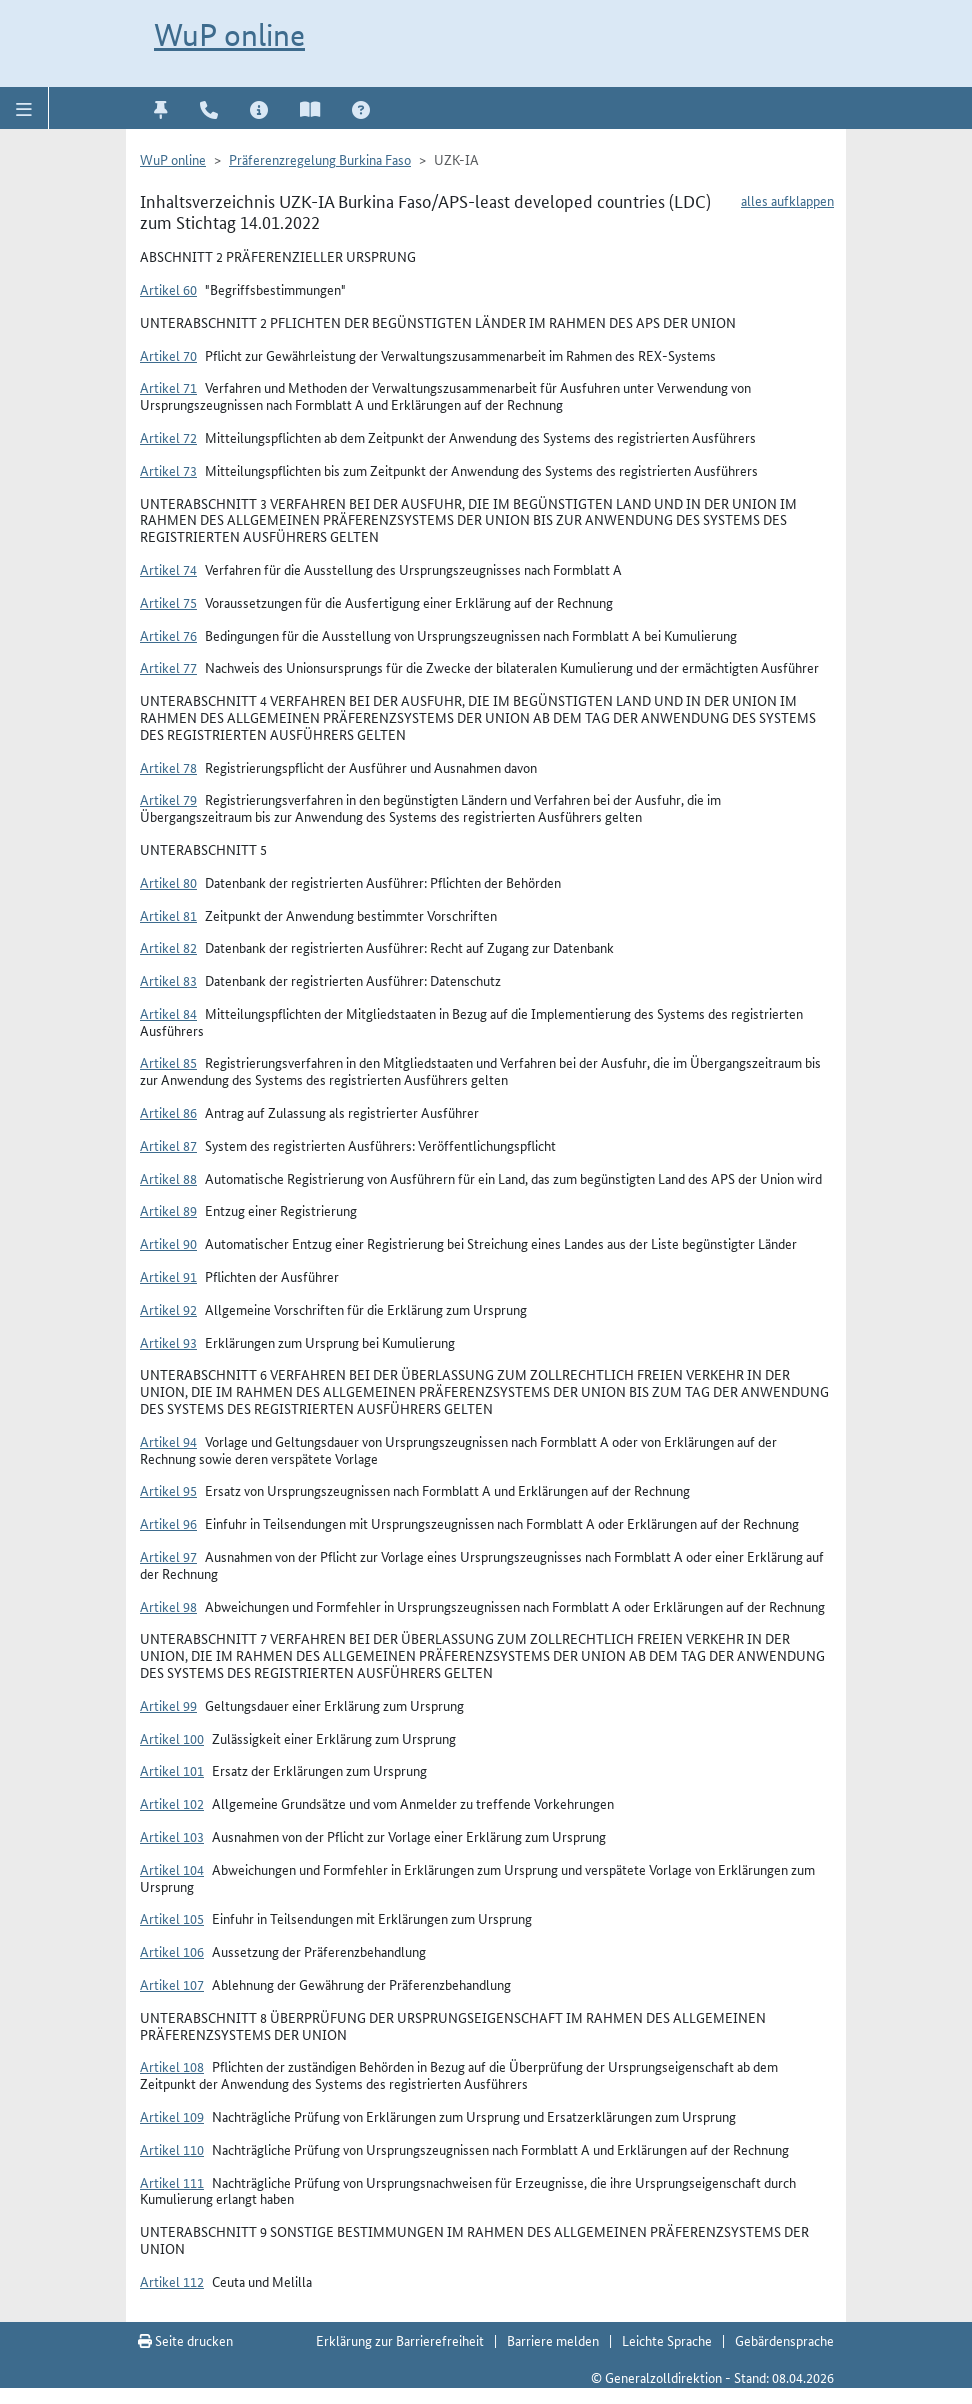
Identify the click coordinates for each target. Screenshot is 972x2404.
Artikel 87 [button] (168, 1145)
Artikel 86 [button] (168, 1112)
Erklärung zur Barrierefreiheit (400, 2340)
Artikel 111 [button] (172, 2182)
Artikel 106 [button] (172, 1951)
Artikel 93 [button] (168, 1342)
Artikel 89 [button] (168, 1210)
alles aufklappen (787, 200)
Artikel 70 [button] (168, 355)
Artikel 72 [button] (168, 437)
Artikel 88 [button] (168, 1178)
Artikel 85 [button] (168, 1062)
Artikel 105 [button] (172, 1918)
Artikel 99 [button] (168, 1705)
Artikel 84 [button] (168, 1013)
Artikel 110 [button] (172, 2149)
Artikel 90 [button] (168, 1243)
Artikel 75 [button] (168, 602)
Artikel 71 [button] (168, 387)
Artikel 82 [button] (168, 947)
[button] (24, 108)
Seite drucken (185, 2340)
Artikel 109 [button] (172, 2116)
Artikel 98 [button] (168, 1606)
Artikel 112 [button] (172, 2281)
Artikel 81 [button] (168, 915)
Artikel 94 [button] (168, 1441)
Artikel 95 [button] (168, 1490)
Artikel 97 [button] (168, 1556)
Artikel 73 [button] (168, 470)
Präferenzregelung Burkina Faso (320, 159)
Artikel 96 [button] (168, 1523)
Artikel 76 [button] (168, 635)
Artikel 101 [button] (172, 1770)
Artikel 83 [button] (168, 980)
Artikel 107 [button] (172, 1984)
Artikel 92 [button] (168, 1309)
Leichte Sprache (667, 2340)
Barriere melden (553, 2340)
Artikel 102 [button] (172, 1803)
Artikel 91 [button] (168, 1276)
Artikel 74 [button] (168, 569)
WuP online (229, 35)
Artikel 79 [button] (168, 799)
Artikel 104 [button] (172, 1869)
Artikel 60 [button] (168, 289)
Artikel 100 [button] (172, 1738)
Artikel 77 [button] (168, 667)
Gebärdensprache (784, 2340)
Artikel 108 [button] (172, 2066)
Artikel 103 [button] (172, 1836)
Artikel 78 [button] (168, 767)
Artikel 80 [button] (168, 882)
